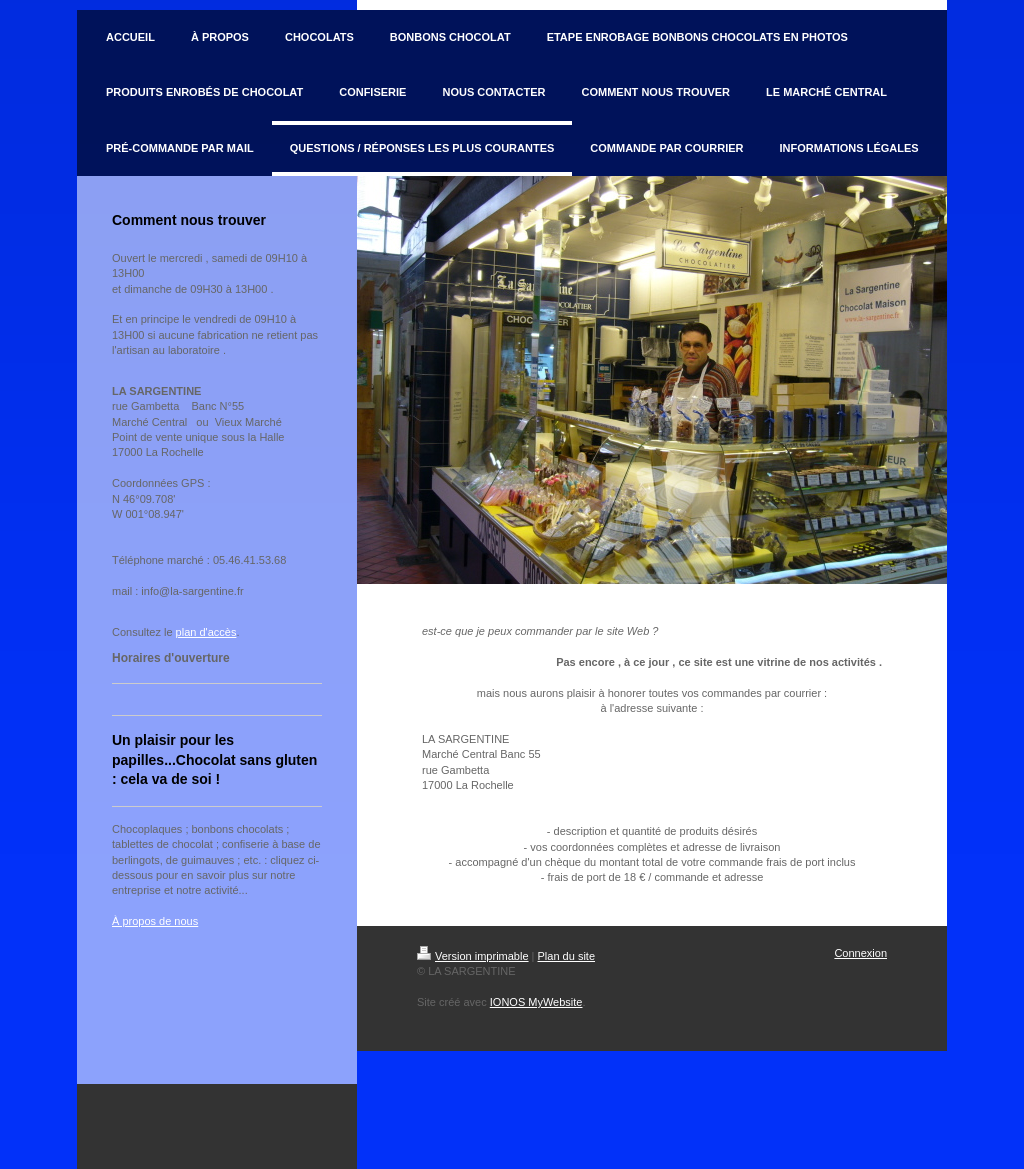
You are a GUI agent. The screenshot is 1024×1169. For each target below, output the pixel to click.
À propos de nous (155, 921)
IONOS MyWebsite (536, 1002)
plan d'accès (206, 632)
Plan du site (566, 956)
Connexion (860, 953)
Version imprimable (473, 956)
